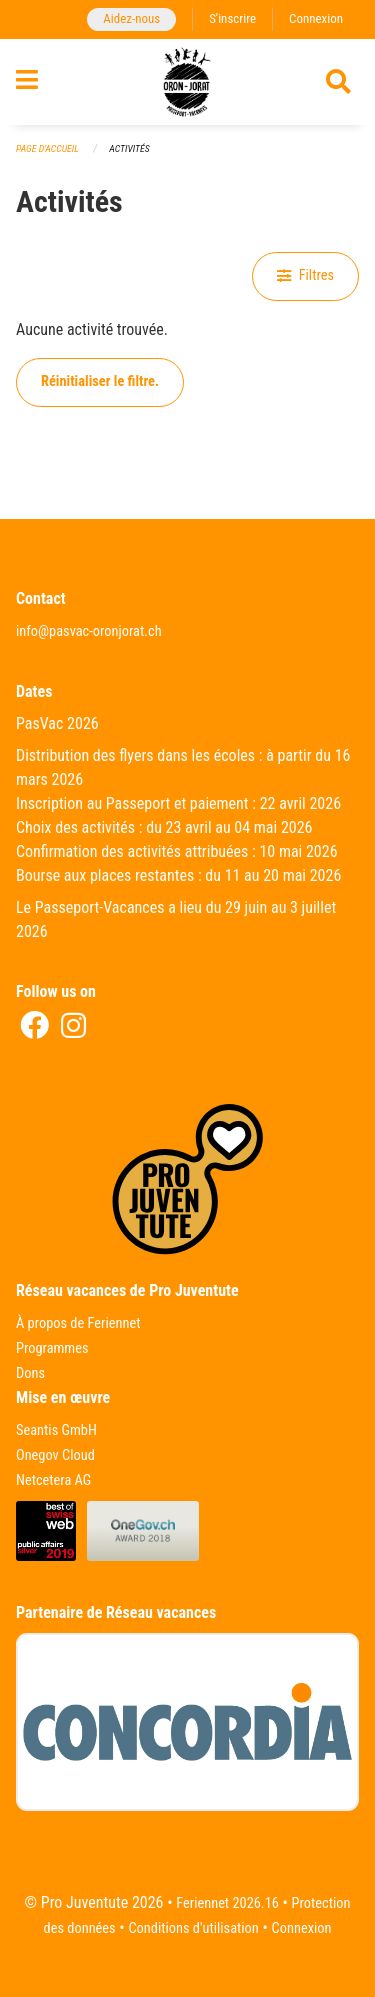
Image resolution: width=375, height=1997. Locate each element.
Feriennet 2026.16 (227, 1903)
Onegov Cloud (55, 1455)
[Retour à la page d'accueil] (187, 82)
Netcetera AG (53, 1480)
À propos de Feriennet (78, 1323)
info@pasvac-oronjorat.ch (89, 631)
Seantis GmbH (56, 1430)
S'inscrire (232, 18)
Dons (30, 1373)
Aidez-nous (131, 18)
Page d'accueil (47, 148)
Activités (129, 148)
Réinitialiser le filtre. (100, 381)
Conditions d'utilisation (193, 1928)
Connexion (316, 18)
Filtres (305, 275)
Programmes (52, 1348)
